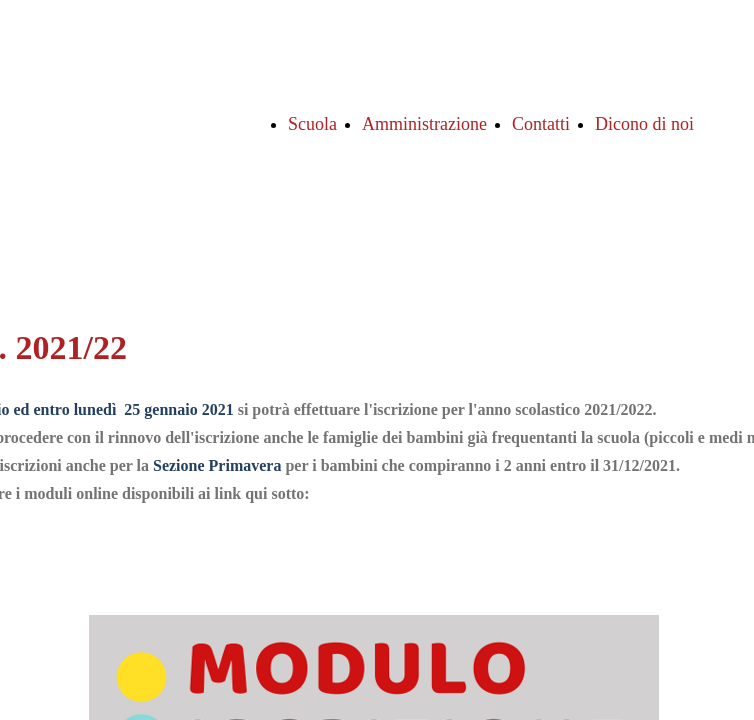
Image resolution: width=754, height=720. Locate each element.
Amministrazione (424, 124)
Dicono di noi (644, 124)
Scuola (312, 124)
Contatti (541, 124)
